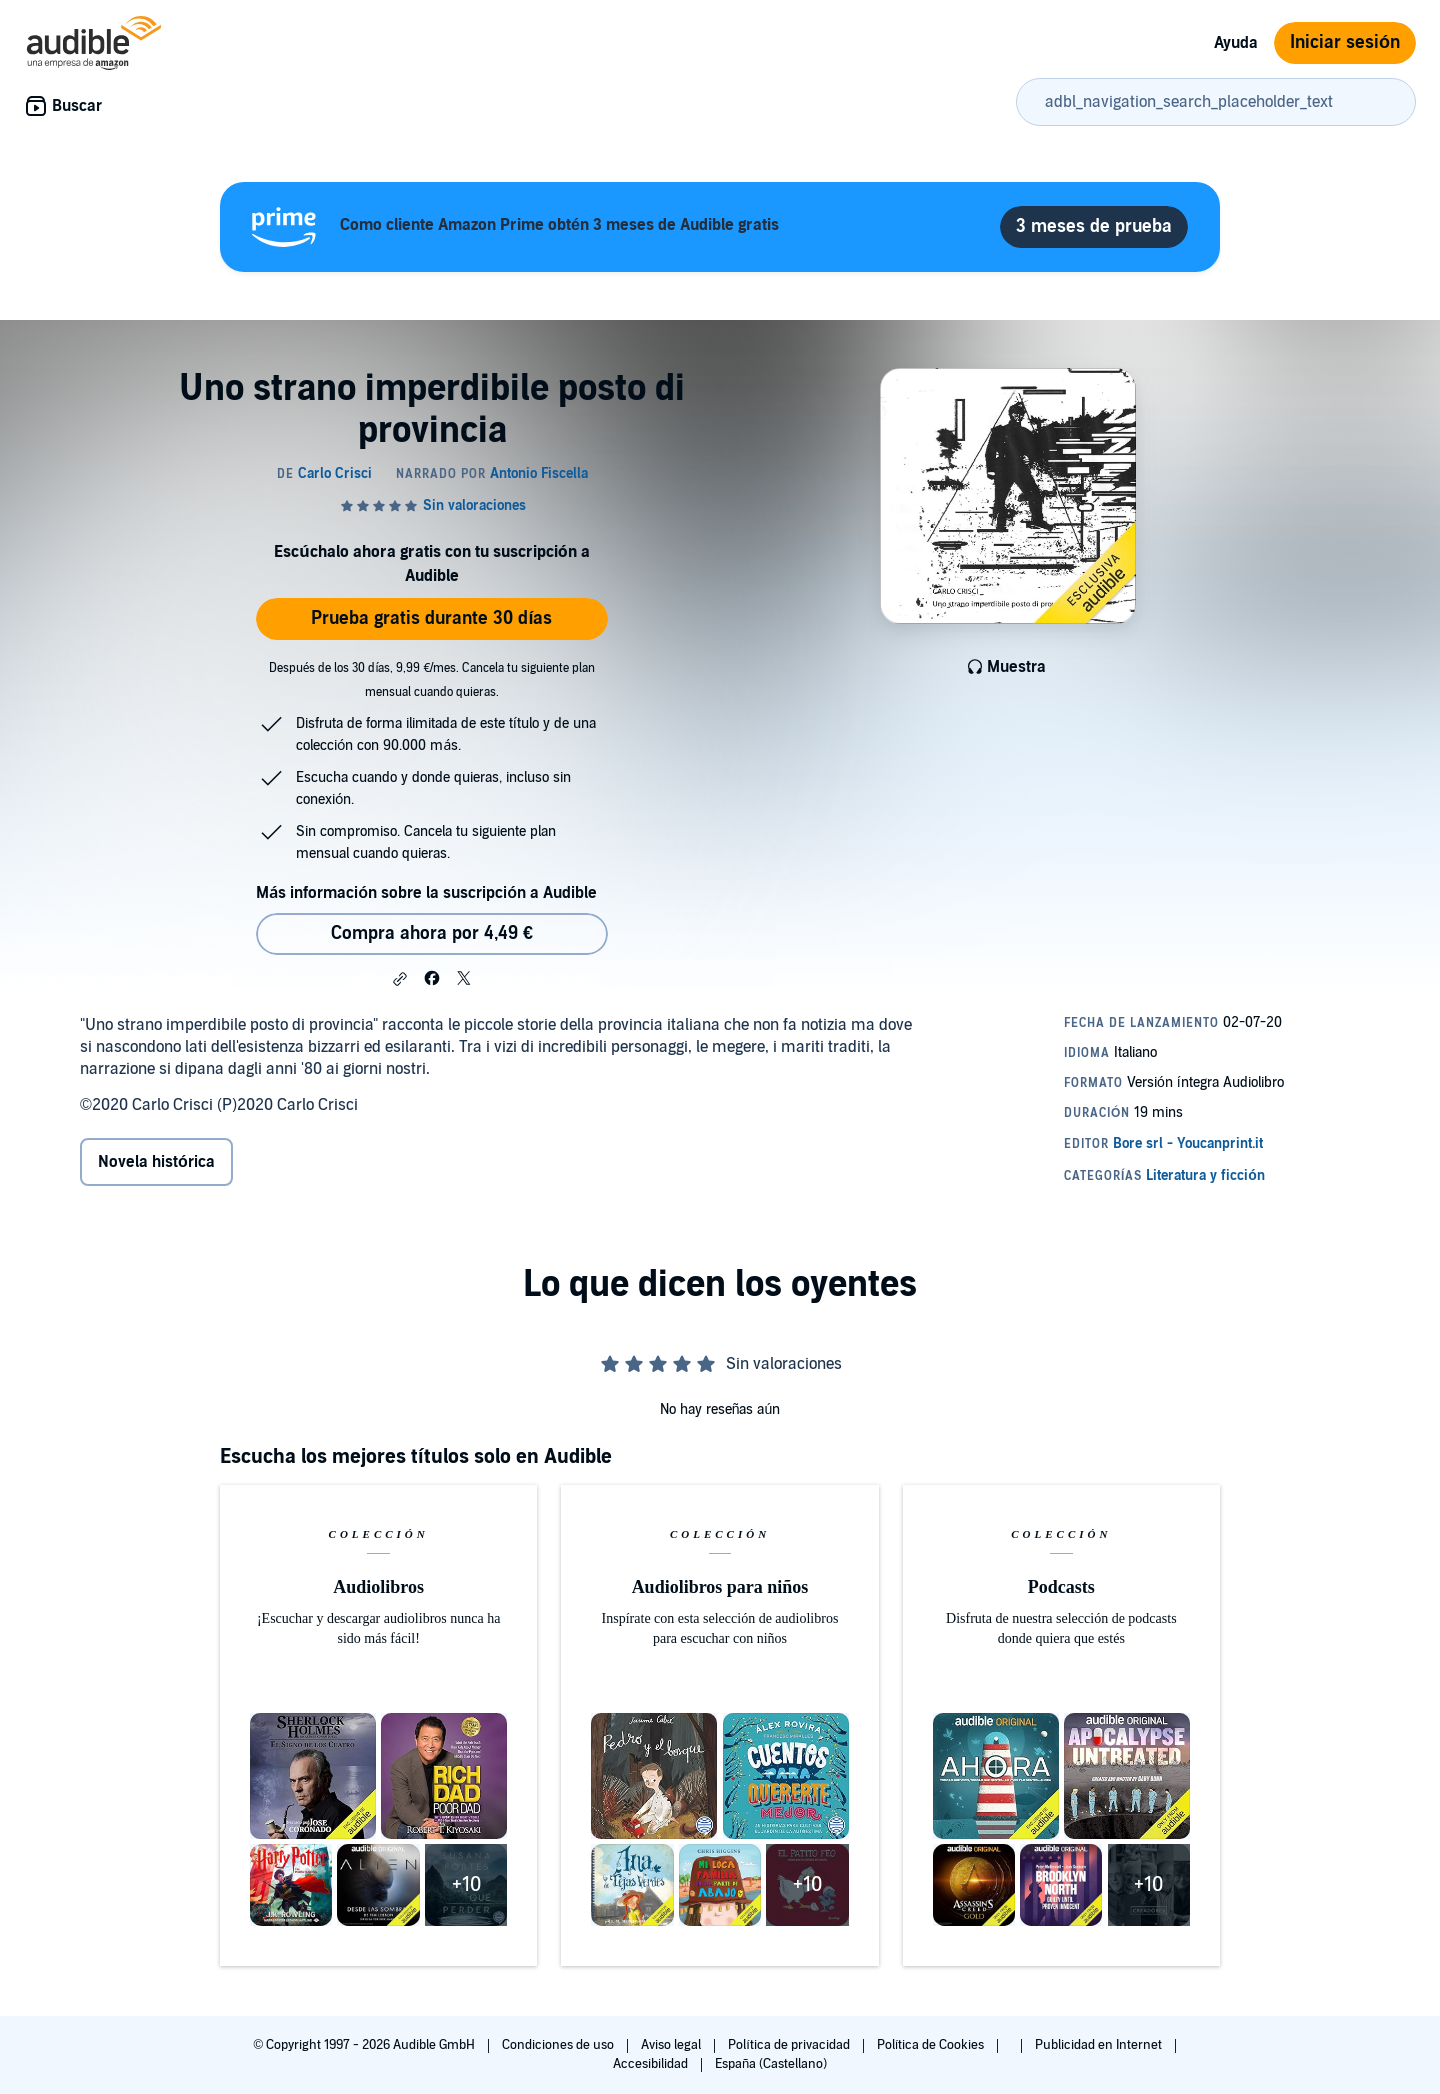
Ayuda (1236, 43)
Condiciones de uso (559, 2045)
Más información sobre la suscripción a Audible (426, 893)
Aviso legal (672, 2045)
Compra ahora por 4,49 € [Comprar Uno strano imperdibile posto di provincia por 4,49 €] (432, 933)
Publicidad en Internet (1100, 2045)
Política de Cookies (932, 2045)
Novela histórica (156, 1162)
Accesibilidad (652, 2064)
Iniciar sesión (1345, 42)
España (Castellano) (771, 2064)
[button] (400, 979)
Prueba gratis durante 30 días (431, 618)
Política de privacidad (790, 2045)
